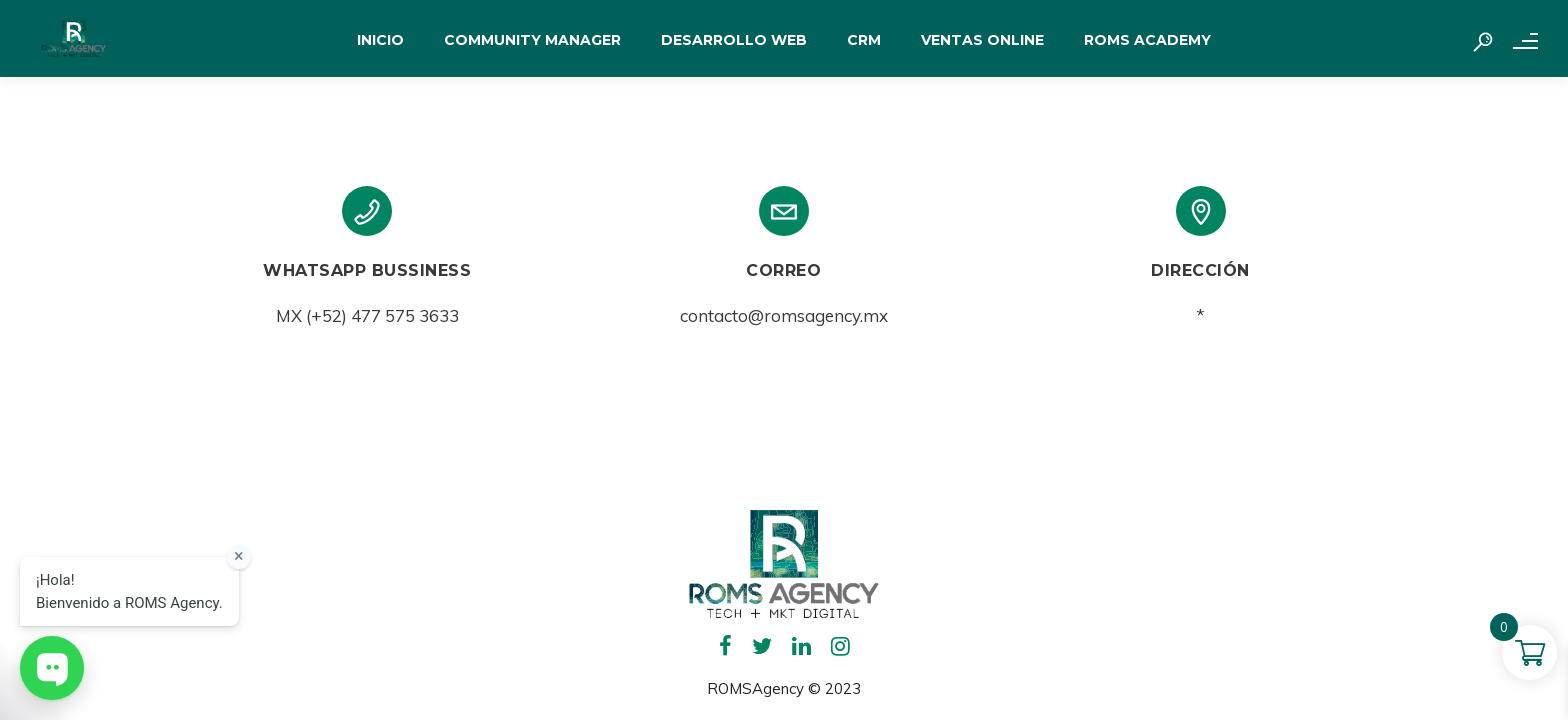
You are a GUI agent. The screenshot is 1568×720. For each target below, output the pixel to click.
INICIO (380, 40)
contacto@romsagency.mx (784, 315)
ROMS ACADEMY (1147, 40)
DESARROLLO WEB (734, 40)
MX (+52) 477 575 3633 (367, 315)
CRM (864, 40)
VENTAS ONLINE (982, 40)
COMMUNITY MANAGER (532, 40)
